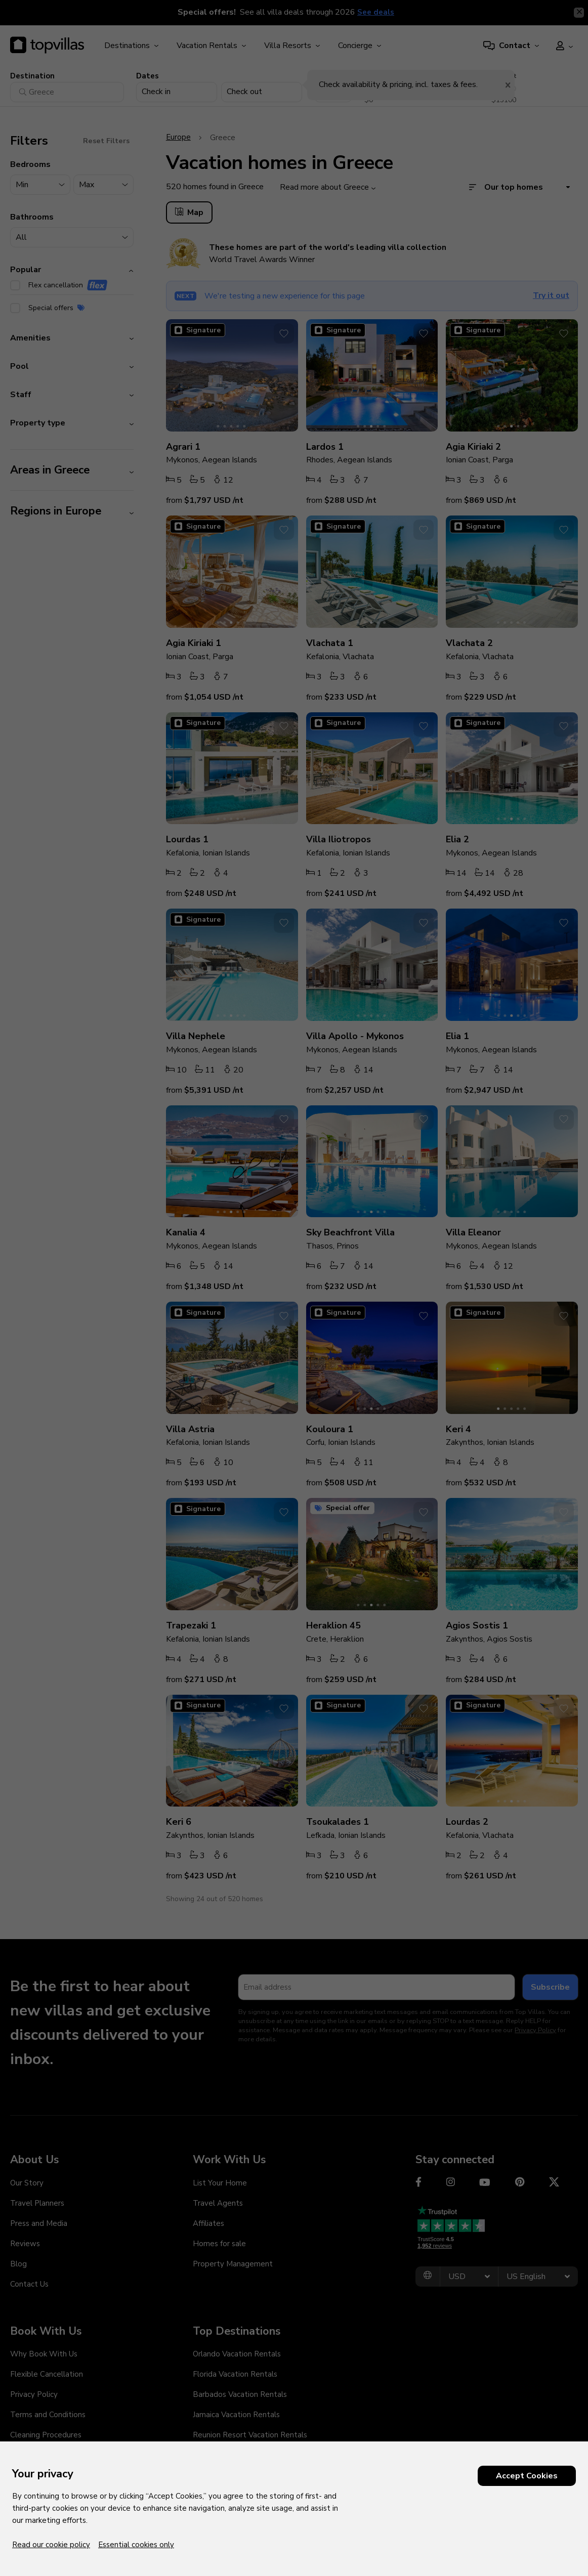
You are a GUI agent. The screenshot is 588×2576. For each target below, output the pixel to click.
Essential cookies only (136, 2545)
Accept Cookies (527, 2475)
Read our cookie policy (51, 2545)
